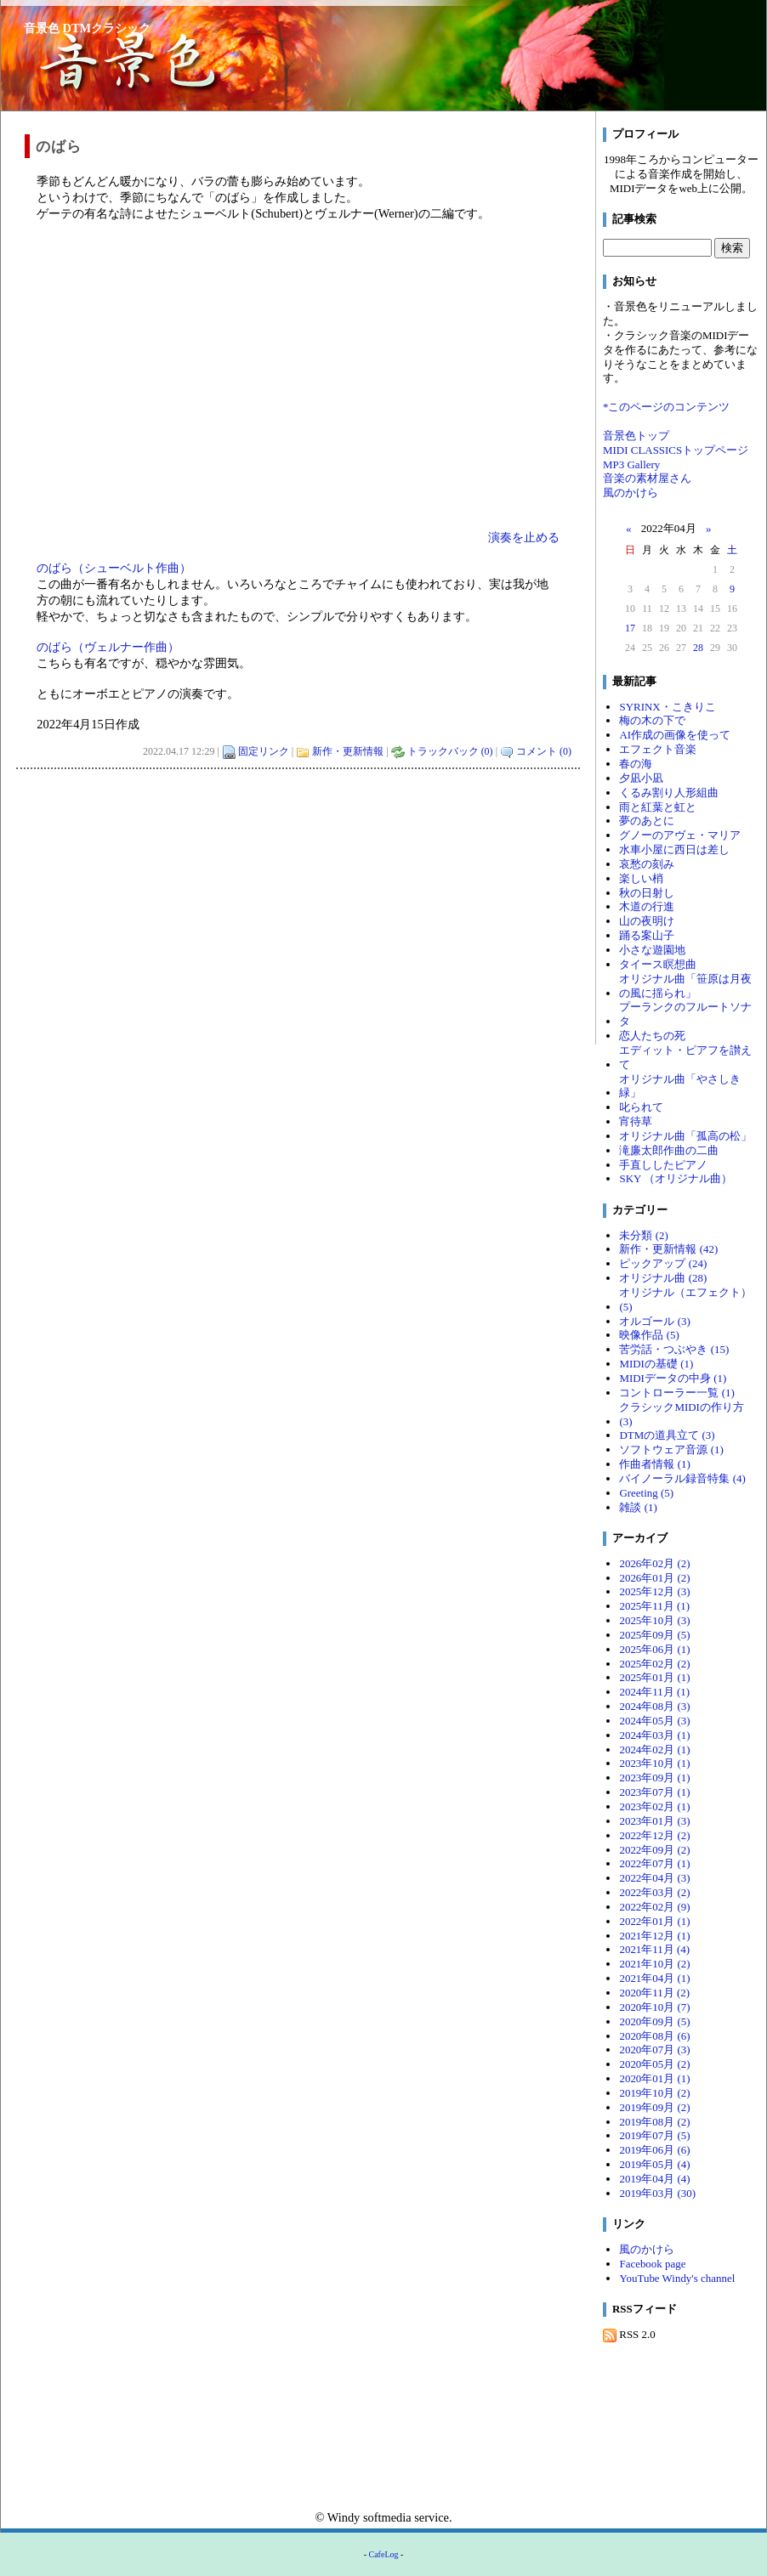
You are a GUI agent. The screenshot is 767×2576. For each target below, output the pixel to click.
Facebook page (652, 2263)
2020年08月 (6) (654, 2036)
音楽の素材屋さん (647, 478)
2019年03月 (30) (657, 2193)
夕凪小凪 (641, 778)
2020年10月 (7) (654, 2007)
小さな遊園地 (652, 949)
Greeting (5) (646, 1492)
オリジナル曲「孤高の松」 (685, 1135)
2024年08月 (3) (654, 1706)
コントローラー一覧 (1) (676, 1392)
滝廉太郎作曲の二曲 (669, 1150)
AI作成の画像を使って (674, 734)
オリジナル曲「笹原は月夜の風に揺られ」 (685, 985)
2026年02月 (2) (654, 1563)
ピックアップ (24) (663, 1263)
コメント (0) (543, 751)
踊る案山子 (646, 935)
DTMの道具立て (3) (666, 1435)
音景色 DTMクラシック (87, 28)
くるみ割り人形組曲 (669, 792)
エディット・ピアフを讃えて (685, 1057)
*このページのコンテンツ (666, 406)
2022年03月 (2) (654, 1892)
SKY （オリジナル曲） (675, 1178)
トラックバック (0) (450, 751)
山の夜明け (646, 920)
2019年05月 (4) (654, 2164)
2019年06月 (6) (654, 2149)
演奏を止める (524, 537)
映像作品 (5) (649, 1334)
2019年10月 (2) (654, 2092)
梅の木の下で (652, 720)
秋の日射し (646, 892)
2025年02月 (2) (654, 1663)
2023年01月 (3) (654, 1821)
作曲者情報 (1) (654, 1464)
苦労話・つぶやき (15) (674, 1349)
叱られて (641, 1107)
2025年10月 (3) (654, 1620)
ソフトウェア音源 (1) (671, 1449)
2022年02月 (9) (654, 1906)
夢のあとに (646, 820)
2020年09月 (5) (654, 2021)
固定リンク (263, 751)
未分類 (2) (643, 1235)
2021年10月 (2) (654, 1963)
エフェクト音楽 (657, 749)
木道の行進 (646, 906)
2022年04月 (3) (654, 1877)
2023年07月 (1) (654, 1792)
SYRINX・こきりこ (667, 706)
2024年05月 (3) (654, 1720)
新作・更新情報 (348, 751)
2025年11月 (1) (654, 1605)
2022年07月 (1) (654, 1863)
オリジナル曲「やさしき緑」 (680, 1086)
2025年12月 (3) (654, 1591)
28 (698, 648)
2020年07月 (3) (654, 2049)
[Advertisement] (298, 888)
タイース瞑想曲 (657, 964)
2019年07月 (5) (654, 2135)
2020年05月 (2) (654, 2064)
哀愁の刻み (646, 864)
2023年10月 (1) (654, 1763)
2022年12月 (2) (654, 1835)
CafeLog (384, 2554)
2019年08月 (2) (654, 2121)
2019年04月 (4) (654, 2178)
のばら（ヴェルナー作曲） (108, 647)
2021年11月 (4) (654, 1949)
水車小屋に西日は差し (674, 849)
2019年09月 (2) (654, 2107)
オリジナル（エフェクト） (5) (685, 1299)
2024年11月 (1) (654, 1691)
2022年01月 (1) (654, 1921)
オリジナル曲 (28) (663, 1277)
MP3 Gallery (631, 464)
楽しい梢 (641, 878)
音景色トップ (636, 435)
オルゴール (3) (654, 1321)
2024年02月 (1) (654, 1749)
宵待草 (635, 1121)
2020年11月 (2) (654, 1992)
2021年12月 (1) (654, 1935)
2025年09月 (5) (654, 1634)
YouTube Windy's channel (677, 2278)
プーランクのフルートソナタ (685, 1014)
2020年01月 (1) (654, 2078)
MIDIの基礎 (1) (656, 1363)
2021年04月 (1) (654, 1978)
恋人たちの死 (652, 1035)
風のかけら (630, 492)
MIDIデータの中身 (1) (672, 1378)
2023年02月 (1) (654, 1806)
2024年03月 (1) (654, 1735)
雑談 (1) (637, 1507)
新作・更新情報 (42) (668, 1249)
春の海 (635, 763)
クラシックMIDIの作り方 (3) (681, 1414)
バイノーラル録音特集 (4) (682, 1478)
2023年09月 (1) (654, 1777)
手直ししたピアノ (663, 1164)
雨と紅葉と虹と (657, 807)
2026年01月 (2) (654, 1577)
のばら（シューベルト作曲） (114, 568)
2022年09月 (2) (654, 1849)
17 (630, 628)
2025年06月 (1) (654, 1649)
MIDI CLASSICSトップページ (675, 450)
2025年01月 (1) (654, 1677)
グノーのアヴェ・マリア (680, 835)
